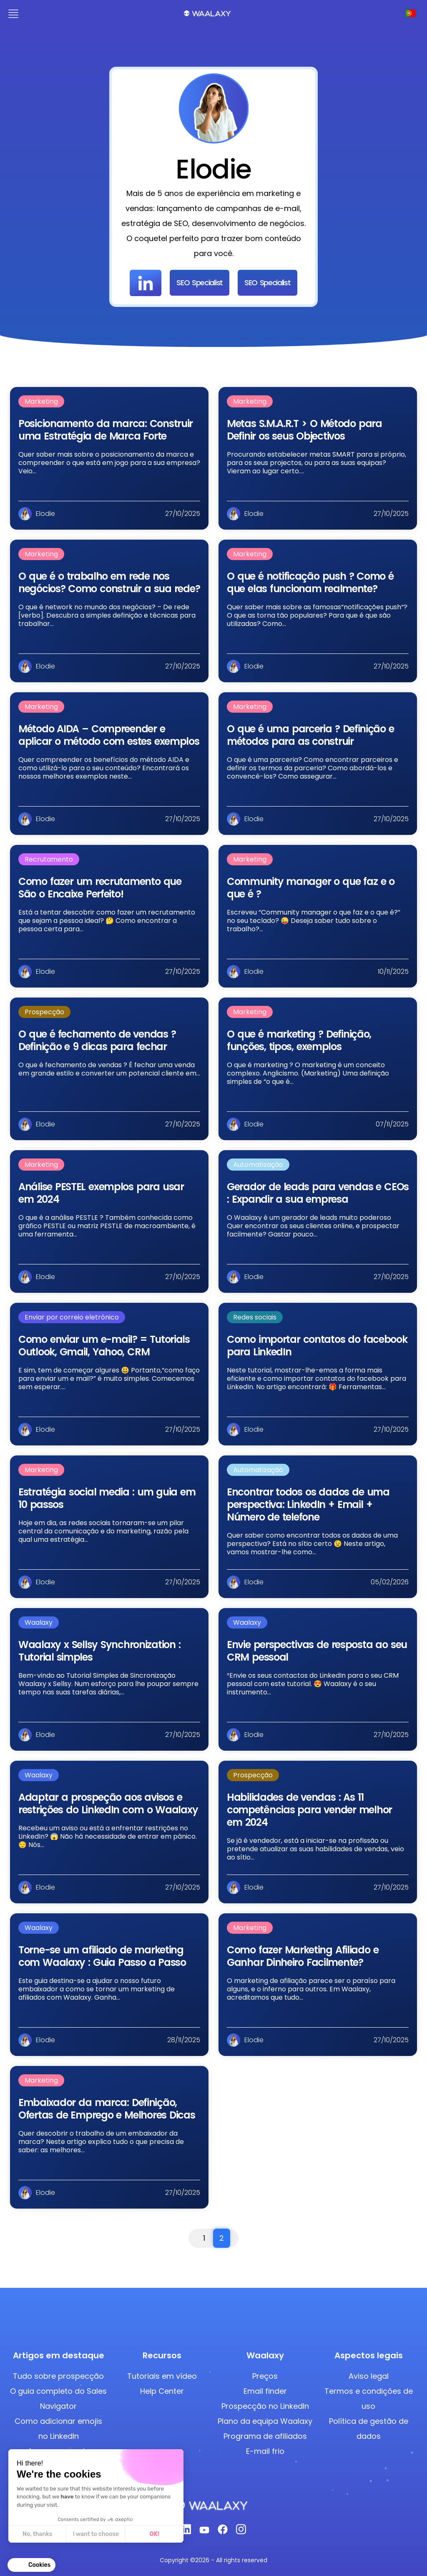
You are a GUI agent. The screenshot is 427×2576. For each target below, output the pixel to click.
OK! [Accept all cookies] (154, 2534)
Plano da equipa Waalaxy (265, 2421)
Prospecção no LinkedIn (265, 2406)
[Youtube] (204, 2531)
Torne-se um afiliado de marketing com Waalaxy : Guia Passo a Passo (102, 1956)
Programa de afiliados (265, 2436)
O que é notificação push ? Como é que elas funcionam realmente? (310, 582)
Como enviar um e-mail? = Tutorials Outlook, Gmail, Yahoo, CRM (104, 1345)
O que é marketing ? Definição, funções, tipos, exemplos (299, 1040)
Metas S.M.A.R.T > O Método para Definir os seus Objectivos (304, 430)
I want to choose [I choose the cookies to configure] (96, 2534)
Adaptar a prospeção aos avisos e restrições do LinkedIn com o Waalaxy (108, 1803)
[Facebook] (223, 2531)
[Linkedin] (186, 2531)
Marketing (41, 401)
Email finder (265, 2391)
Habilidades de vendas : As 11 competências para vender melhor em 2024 (309, 1809)
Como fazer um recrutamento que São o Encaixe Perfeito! (99, 888)
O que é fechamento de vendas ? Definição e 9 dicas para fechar (97, 1040)
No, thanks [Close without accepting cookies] (37, 2534)
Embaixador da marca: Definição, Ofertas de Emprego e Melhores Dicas (106, 2109)
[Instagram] (241, 2531)
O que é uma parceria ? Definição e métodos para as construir (310, 735)
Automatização (258, 1164)
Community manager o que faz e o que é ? (310, 888)
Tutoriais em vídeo (162, 2376)
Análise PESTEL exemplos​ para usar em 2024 (101, 1193)
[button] (31, 2565)
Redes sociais (254, 1317)
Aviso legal (369, 2376)
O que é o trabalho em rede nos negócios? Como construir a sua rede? (109, 582)
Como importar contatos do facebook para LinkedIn (317, 1345)
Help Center (162, 2391)
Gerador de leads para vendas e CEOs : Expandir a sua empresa (318, 1193)
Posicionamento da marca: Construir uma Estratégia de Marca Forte (105, 430)
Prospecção (44, 1012)
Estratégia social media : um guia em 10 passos (107, 1498)
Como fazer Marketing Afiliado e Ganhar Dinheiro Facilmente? (302, 1956)
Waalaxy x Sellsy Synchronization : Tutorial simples (99, 1651)
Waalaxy (39, 1622)
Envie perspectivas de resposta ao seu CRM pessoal (317, 1651)
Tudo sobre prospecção (58, 2376)
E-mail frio (265, 2451)
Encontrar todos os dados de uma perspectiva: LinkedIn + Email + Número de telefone (308, 1504)
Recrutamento (49, 859)
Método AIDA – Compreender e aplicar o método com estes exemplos (108, 735)
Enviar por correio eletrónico (72, 1317)
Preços (265, 2376)
